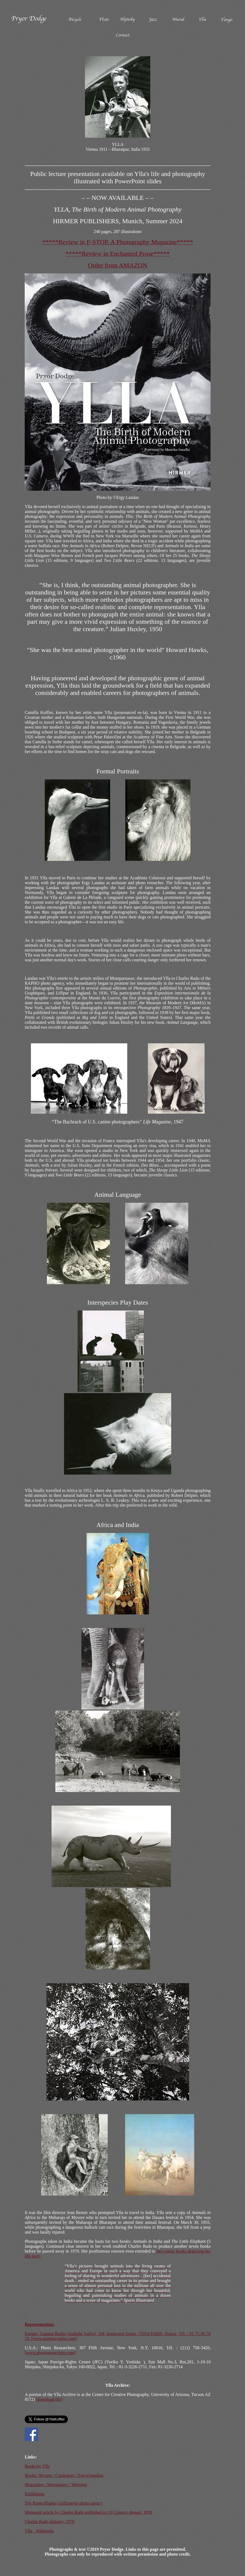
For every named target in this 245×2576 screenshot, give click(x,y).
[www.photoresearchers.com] (50, 2352)
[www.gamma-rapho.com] (54, 2338)
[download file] (49, 2399)
